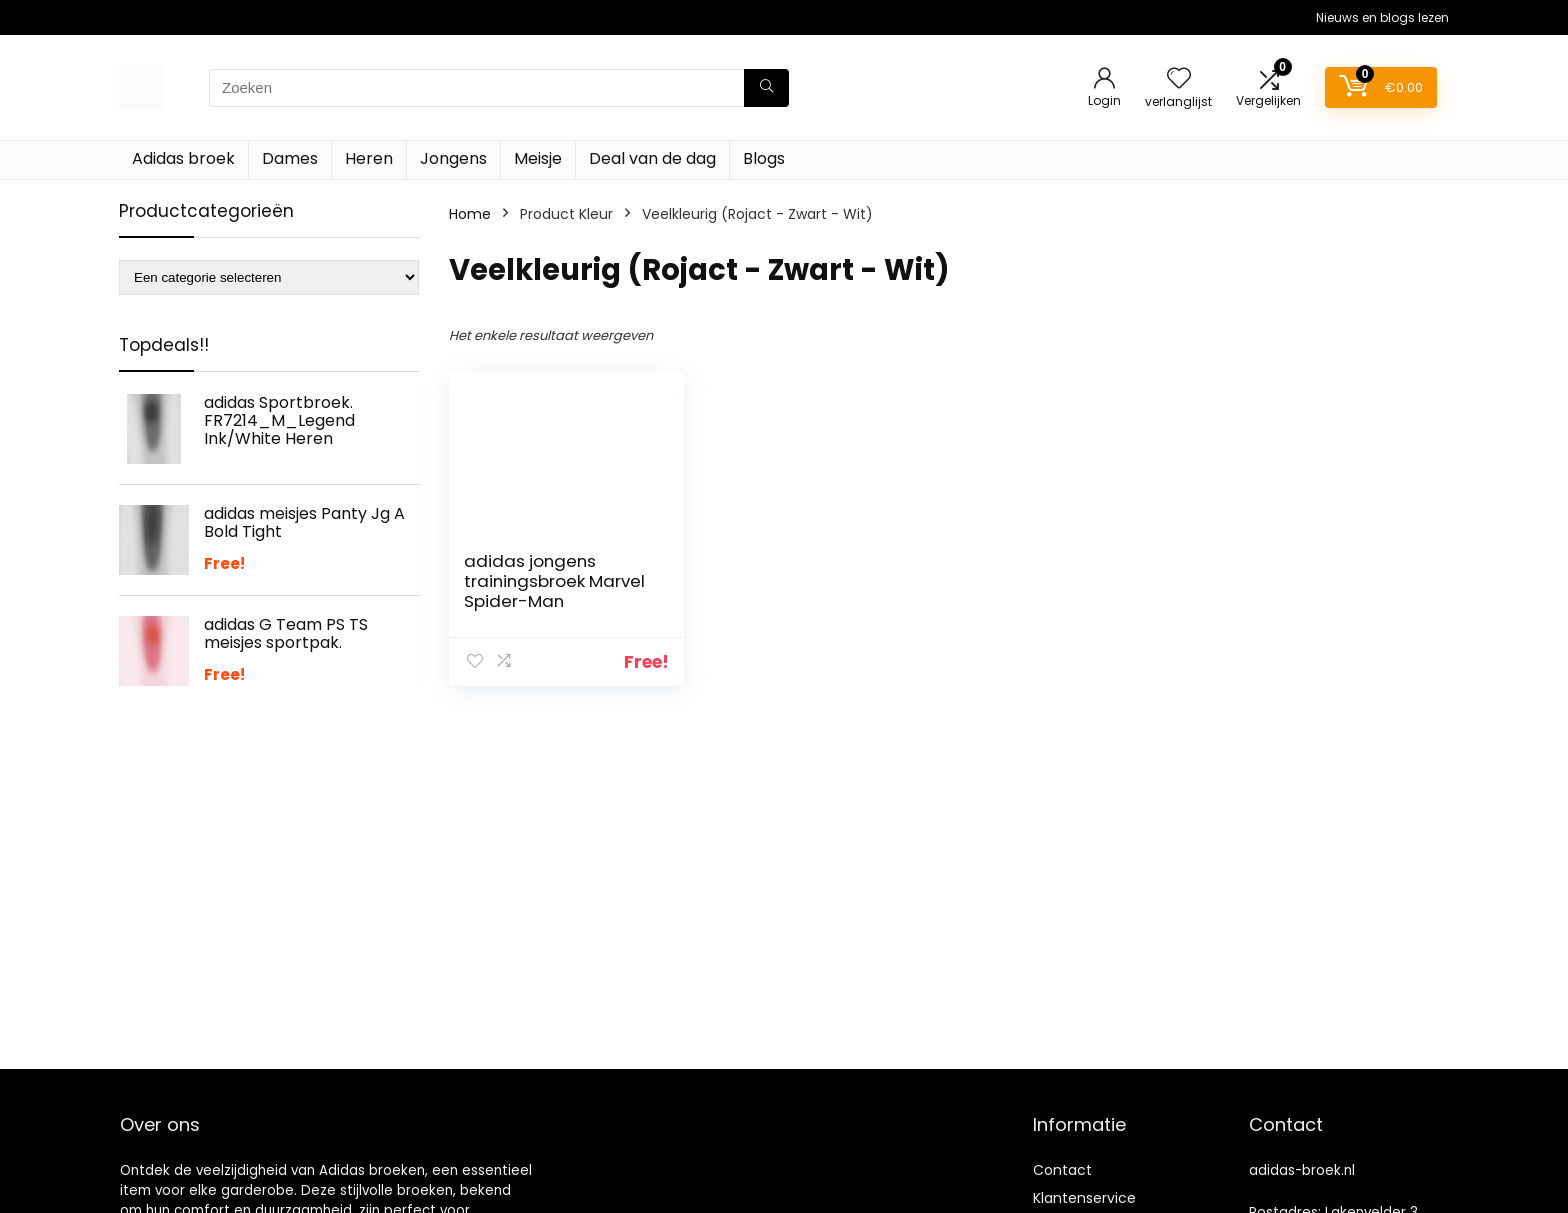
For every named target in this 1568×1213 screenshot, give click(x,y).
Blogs (764, 158)
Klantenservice (1084, 1198)
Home (470, 214)
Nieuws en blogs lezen (1382, 17)
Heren (369, 158)
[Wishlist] (1179, 79)
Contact (1062, 1170)
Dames (290, 158)
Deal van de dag (652, 158)
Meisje (538, 158)
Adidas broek (183, 158)
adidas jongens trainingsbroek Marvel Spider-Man (554, 581)
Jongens (453, 158)
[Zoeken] (766, 88)
